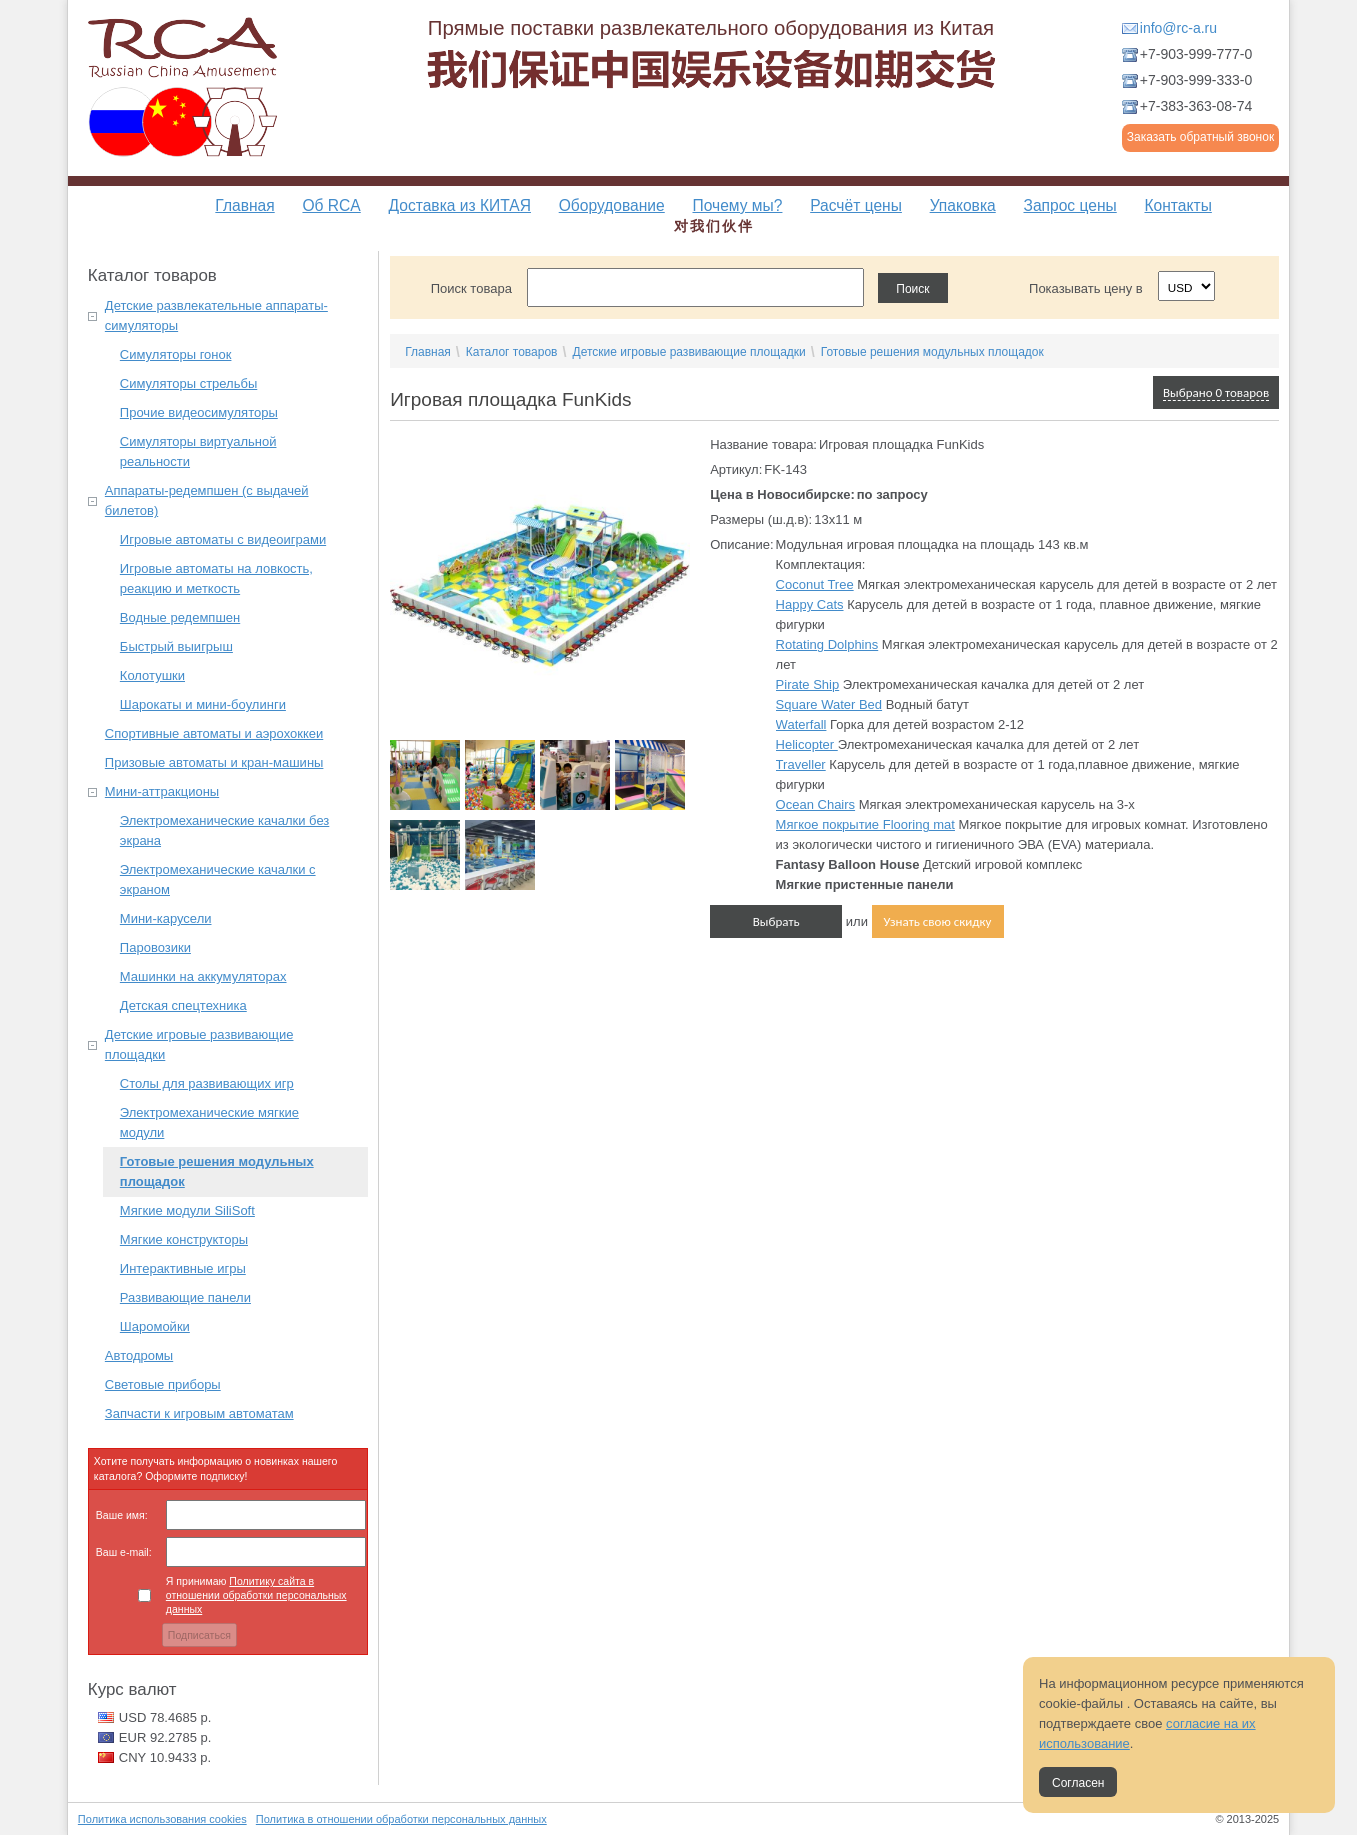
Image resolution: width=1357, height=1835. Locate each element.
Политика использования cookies (162, 1819)
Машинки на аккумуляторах (203, 976)
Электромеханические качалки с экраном (218, 879)
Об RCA (331, 205)
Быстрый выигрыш (176, 646)
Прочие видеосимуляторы (199, 412)
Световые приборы (163, 1384)
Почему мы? (737, 205)
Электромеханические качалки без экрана (224, 830)
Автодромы (139, 1355)
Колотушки (152, 675)
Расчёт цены (856, 205)
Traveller (801, 764)
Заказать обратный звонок (1200, 137)
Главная (244, 205)
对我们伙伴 (714, 226)
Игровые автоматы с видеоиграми (223, 539)
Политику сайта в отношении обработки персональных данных (256, 1595)
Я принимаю (256, 1595)
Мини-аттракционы (162, 791)
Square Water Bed (829, 704)
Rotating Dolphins (827, 644)
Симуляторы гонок (176, 354)
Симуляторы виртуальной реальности (198, 451)
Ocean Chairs (815, 804)
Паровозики (155, 947)
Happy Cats (810, 604)
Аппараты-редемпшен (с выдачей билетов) (207, 500)
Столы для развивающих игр (207, 1083)
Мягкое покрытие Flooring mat (865, 824)
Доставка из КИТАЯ (460, 205)
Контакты (1177, 205)
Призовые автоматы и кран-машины (214, 762)
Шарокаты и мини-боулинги (203, 704)
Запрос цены (1069, 205)
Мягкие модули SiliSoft (187, 1210)
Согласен (1078, 1783)
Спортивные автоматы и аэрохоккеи (214, 733)
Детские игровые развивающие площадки (199, 1044)
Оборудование (612, 205)
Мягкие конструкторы (184, 1239)
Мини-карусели (166, 918)
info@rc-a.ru (1178, 28)
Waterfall (801, 724)
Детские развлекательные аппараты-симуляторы (216, 315)
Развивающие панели (185, 1297)
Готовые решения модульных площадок (217, 1171)
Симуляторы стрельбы (188, 383)
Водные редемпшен (180, 617)
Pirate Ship (808, 684)
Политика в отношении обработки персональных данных (401, 1819)
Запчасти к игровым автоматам (199, 1413)
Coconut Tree (815, 584)
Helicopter (807, 744)
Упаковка (963, 205)
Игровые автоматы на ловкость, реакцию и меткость (216, 578)
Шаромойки (155, 1326)
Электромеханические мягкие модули (209, 1122)
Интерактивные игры (183, 1268)
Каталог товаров (512, 352)
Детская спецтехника (183, 1005)
